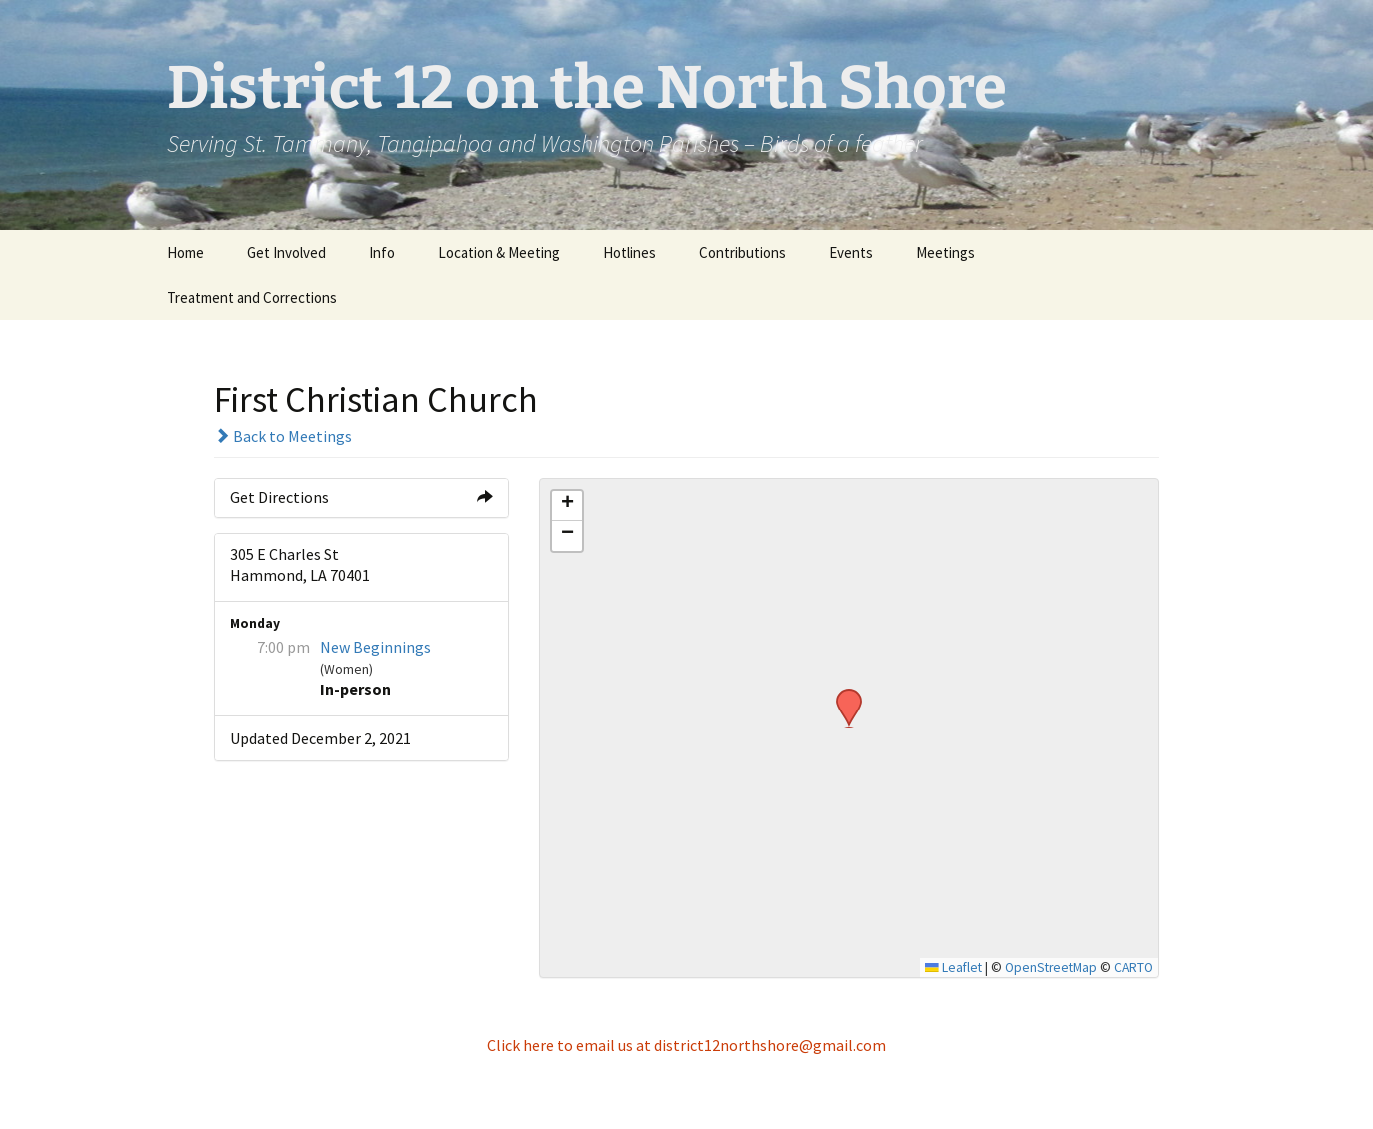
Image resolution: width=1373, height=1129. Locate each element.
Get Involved (286, 252)
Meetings (945, 252)
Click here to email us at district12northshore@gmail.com (686, 1045)
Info (382, 252)
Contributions (742, 252)
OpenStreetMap (1051, 967)
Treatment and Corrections (252, 297)
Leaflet (953, 967)
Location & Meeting (499, 252)
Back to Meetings (283, 436)
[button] (842, 695)
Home (185, 252)
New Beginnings (375, 647)
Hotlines (629, 252)
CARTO (1133, 967)
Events (851, 252)
